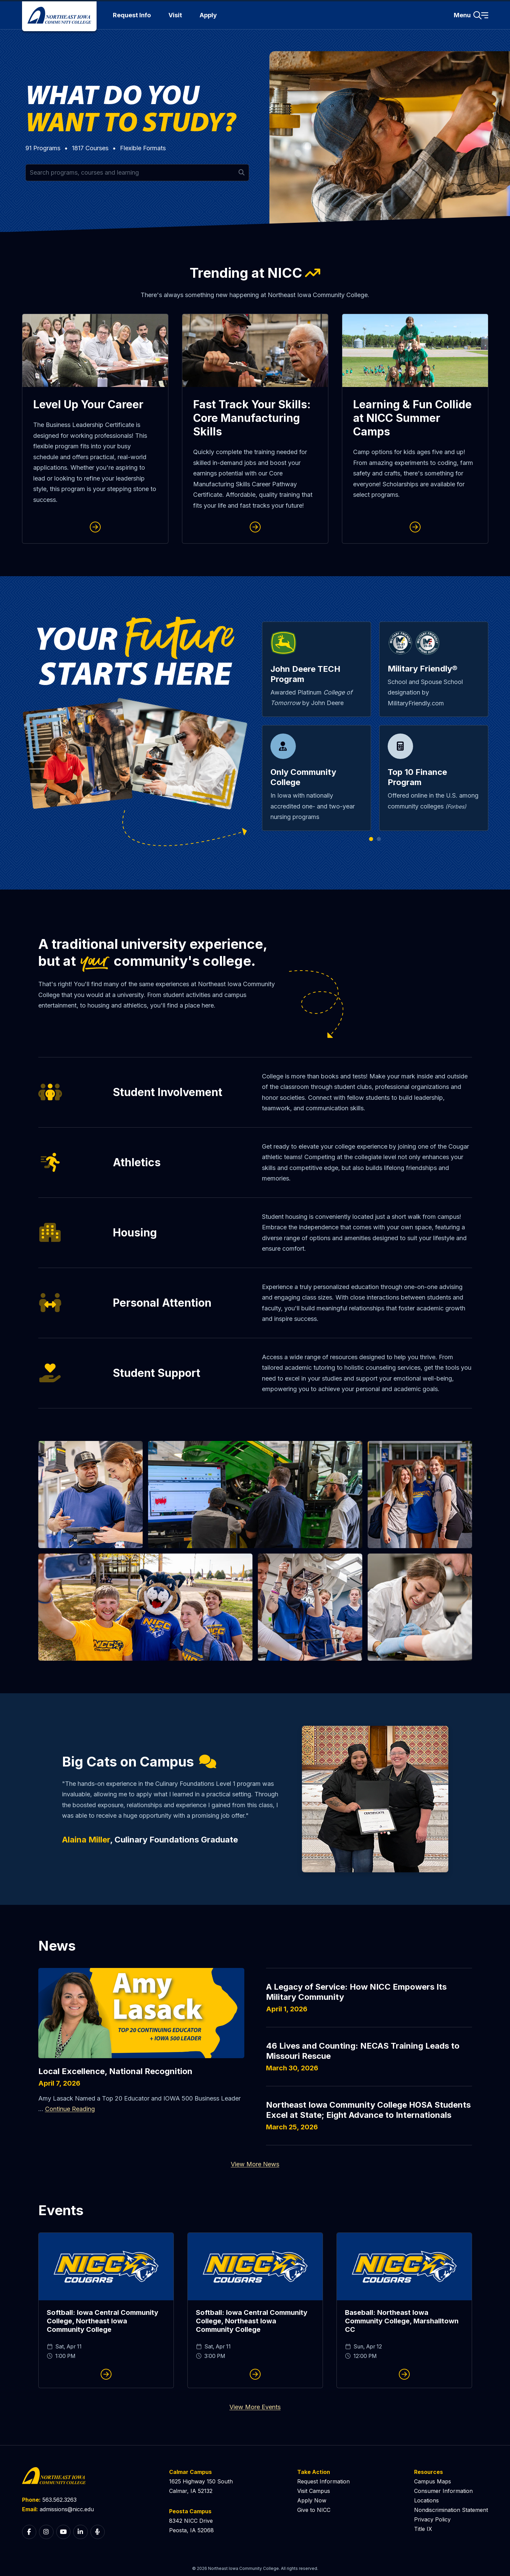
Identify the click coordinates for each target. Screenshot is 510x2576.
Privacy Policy (432, 2519)
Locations (426, 2500)
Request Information (323, 2481)
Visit (175, 15)
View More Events (255, 2407)
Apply (208, 15)
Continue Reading (70, 2108)
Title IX (423, 2528)
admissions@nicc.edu (67, 2509)
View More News (255, 2164)
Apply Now (311, 2500)
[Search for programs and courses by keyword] (137, 172)
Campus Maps (432, 2481)
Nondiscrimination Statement (451, 2509)
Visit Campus (313, 2490)
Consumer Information (443, 2490)
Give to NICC (313, 2509)
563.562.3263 (59, 2499)
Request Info (132, 15)
